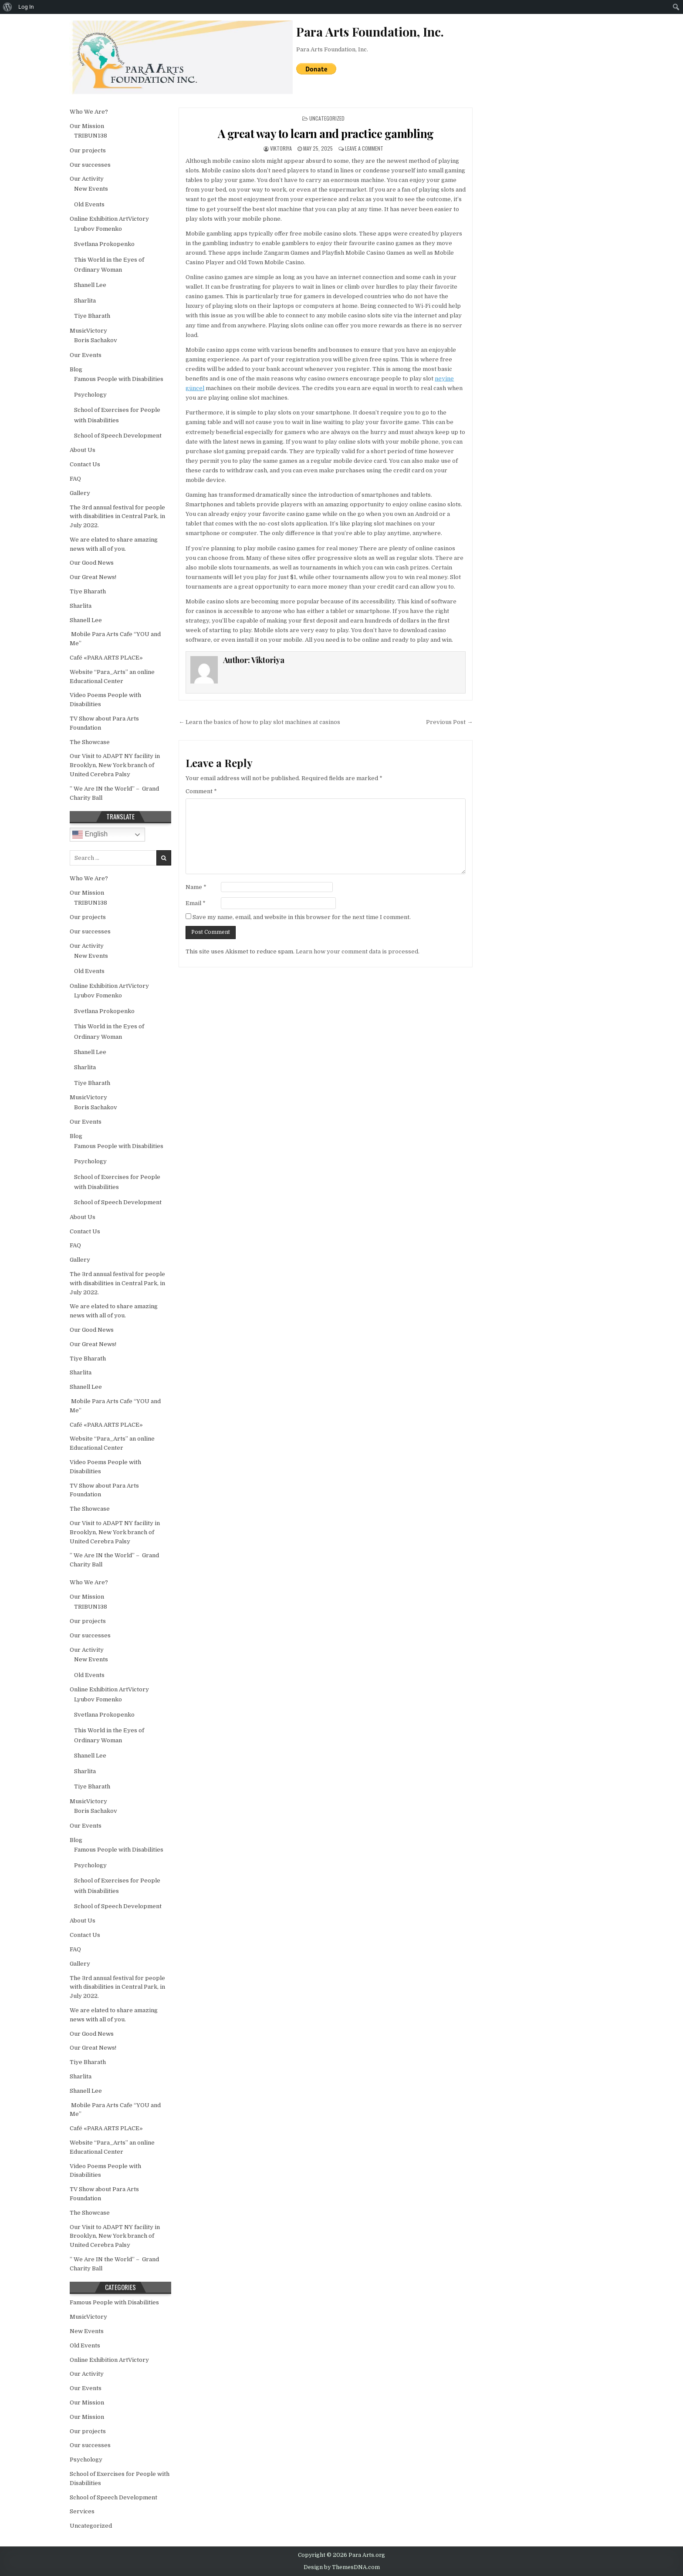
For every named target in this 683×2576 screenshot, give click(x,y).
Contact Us (85, 464)
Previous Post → (449, 722)
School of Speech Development (118, 435)
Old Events (89, 204)
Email (196, 903)
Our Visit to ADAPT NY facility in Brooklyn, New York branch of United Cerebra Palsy (115, 765)
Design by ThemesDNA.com (342, 2567)
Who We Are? (89, 111)
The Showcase (90, 742)
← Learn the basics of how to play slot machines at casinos (259, 722)
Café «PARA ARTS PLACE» (106, 657)
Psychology (90, 394)
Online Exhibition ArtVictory (109, 219)
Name (196, 887)
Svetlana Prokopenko (104, 244)
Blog (76, 369)
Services (82, 2511)
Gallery (80, 493)
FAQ (75, 478)
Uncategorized (327, 118)
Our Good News (92, 562)
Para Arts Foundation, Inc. (332, 49)
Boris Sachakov (95, 340)
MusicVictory (88, 330)
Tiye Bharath (92, 316)
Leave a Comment (364, 148)
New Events (91, 188)
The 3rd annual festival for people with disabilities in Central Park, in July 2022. (117, 516)
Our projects (88, 150)
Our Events (85, 355)
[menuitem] (7, 7)
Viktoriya (281, 148)
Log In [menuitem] (26, 6)
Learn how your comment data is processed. (357, 951)
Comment (201, 791)
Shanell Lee (90, 285)
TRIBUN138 (90, 135)
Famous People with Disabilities (118, 379)
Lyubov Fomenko (98, 229)
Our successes (90, 165)
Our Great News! (93, 577)
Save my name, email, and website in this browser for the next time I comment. (302, 917)
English (90, 834)
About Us (82, 450)
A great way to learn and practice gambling (326, 133)
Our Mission (87, 126)
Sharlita (85, 300)
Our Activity (87, 178)
